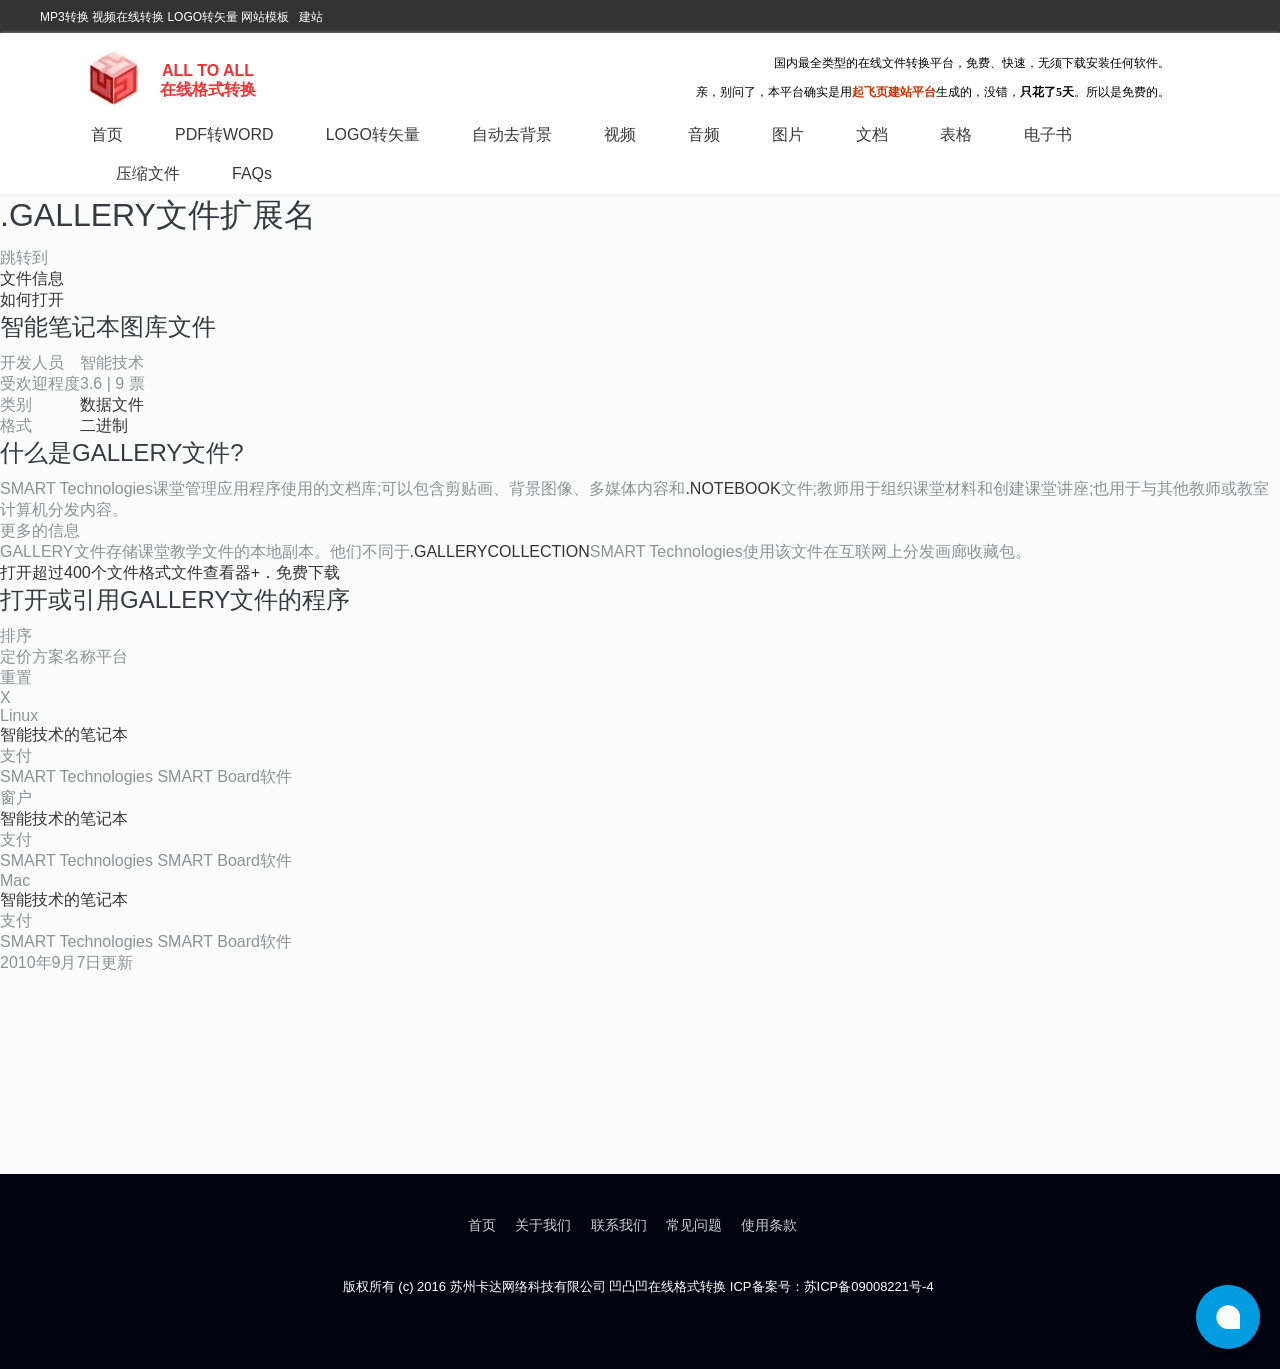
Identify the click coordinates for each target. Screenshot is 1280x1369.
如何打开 (32, 299)
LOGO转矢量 (202, 17)
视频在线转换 (128, 17)
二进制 (104, 425)
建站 (311, 17)
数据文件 (112, 404)
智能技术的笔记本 (64, 734)
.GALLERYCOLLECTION (500, 551)
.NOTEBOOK (732, 488)
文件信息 (32, 278)
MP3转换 (64, 17)
